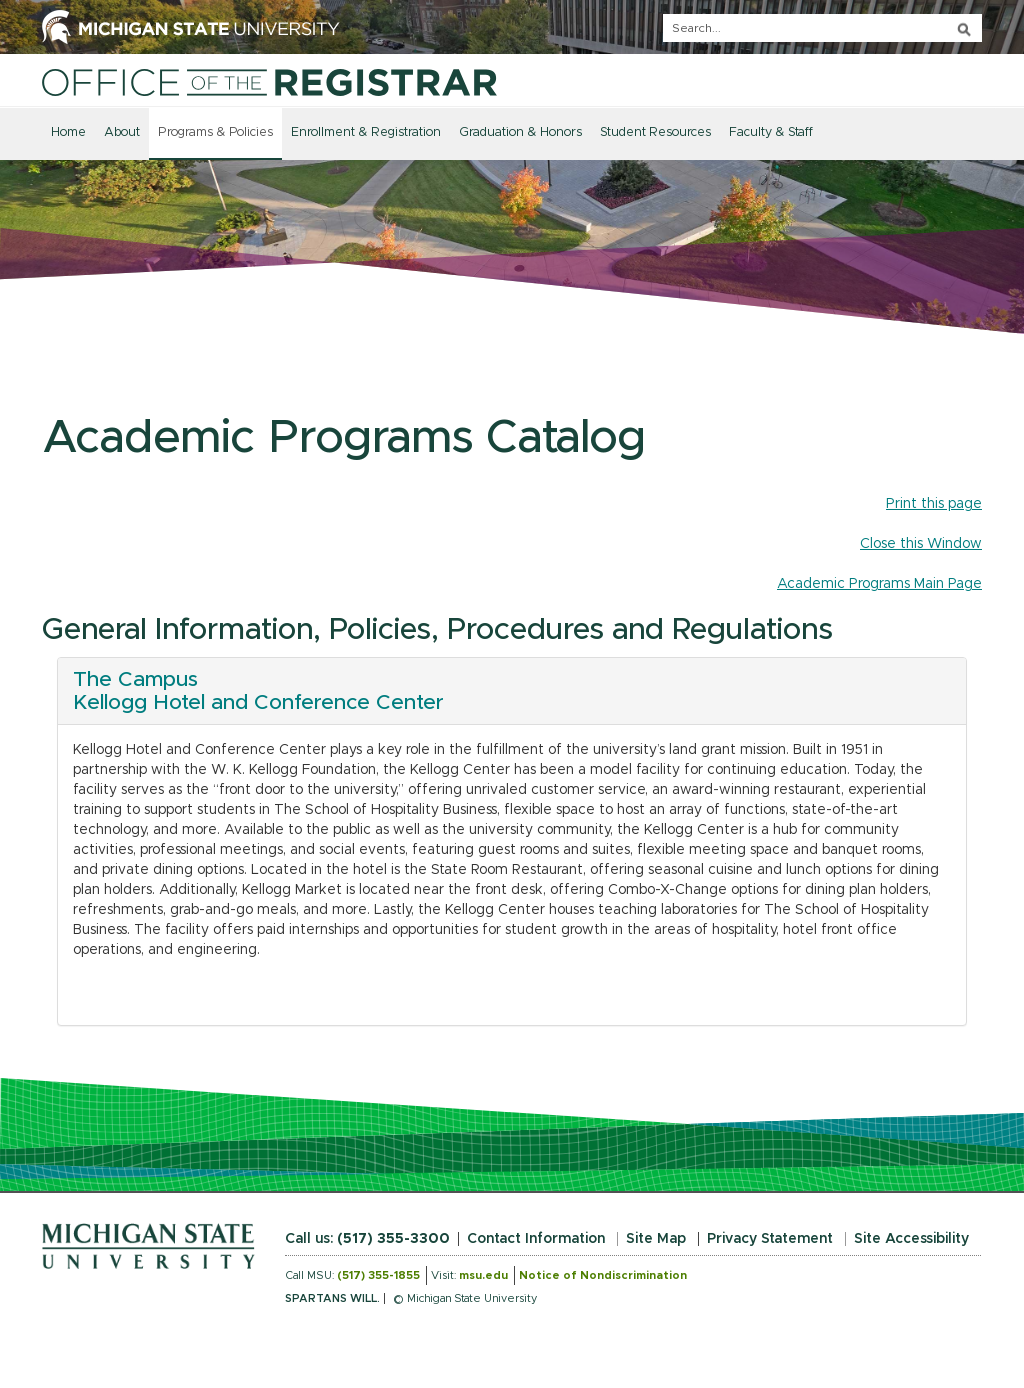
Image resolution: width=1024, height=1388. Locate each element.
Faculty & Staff (771, 132)
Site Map (656, 1239)
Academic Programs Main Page (879, 584)
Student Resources (655, 132)
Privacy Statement (770, 1239)
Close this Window (921, 544)
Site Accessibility (911, 1239)
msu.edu (483, 1275)
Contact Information (536, 1239)
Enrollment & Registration (366, 132)
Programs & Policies (215, 132)
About (122, 132)
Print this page (934, 504)
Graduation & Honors (520, 132)
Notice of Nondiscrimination (603, 1275)
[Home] (269, 82)
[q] (822, 28)
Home (68, 132)
